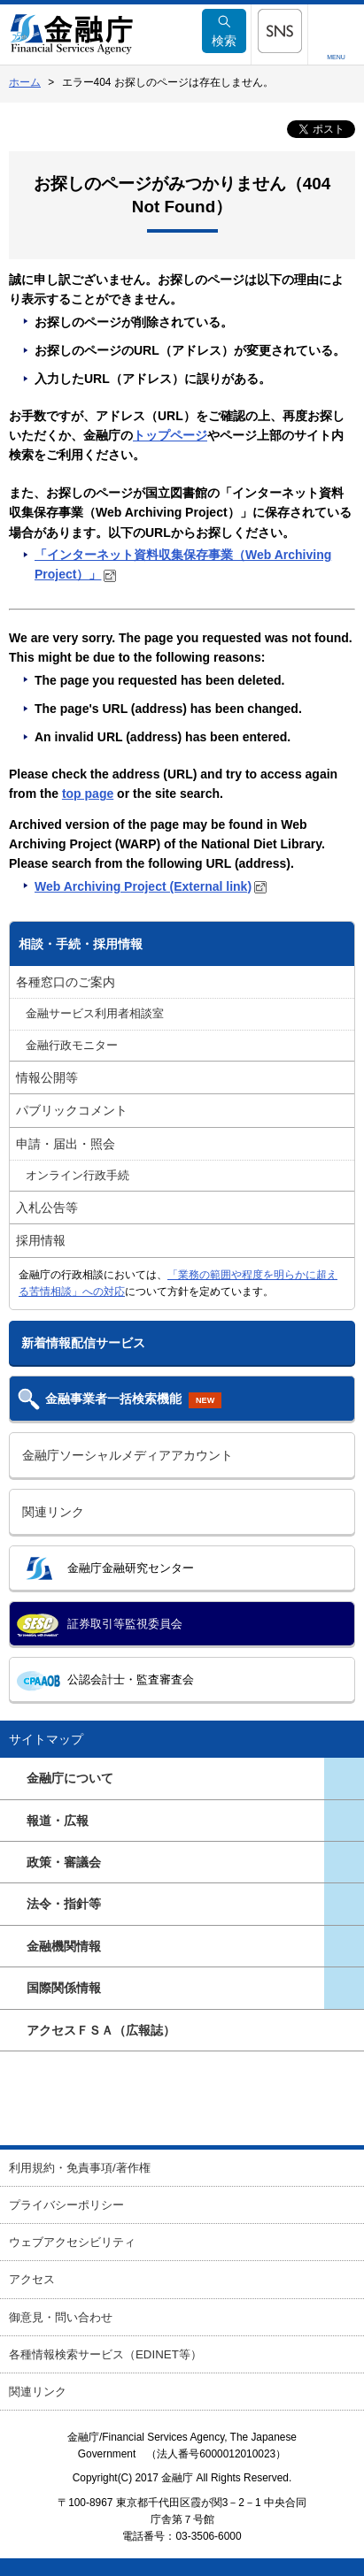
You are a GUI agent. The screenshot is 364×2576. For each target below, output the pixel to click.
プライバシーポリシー (66, 2205)
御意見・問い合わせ (60, 2317)
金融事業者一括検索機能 (133, 1400)
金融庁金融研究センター (130, 1568)
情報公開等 (47, 1077)
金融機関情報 (64, 1946)
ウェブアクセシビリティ (72, 2242)
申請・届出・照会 (65, 1144)
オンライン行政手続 (77, 1175)
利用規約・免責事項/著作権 (80, 2167)
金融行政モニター (72, 1045)
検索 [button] (224, 31)
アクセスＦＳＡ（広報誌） (101, 2030)
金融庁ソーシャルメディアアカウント (127, 1455)
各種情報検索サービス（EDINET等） (105, 2354)
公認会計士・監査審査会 (130, 1679)
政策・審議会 (64, 1862)
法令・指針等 (64, 1904)
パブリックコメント (72, 1110)
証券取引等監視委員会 (124, 1623)
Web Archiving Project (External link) (143, 886)
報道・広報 (58, 1820)
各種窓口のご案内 (65, 982)
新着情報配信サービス (83, 1343)
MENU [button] (336, 57)
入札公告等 (47, 1207)
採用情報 (41, 1240)
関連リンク (53, 1512)
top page (87, 793)
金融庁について (70, 1778)
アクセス (32, 2279)
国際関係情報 (64, 1988)
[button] (279, 31)
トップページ (170, 435)
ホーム (25, 82)
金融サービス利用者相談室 (95, 1014)
